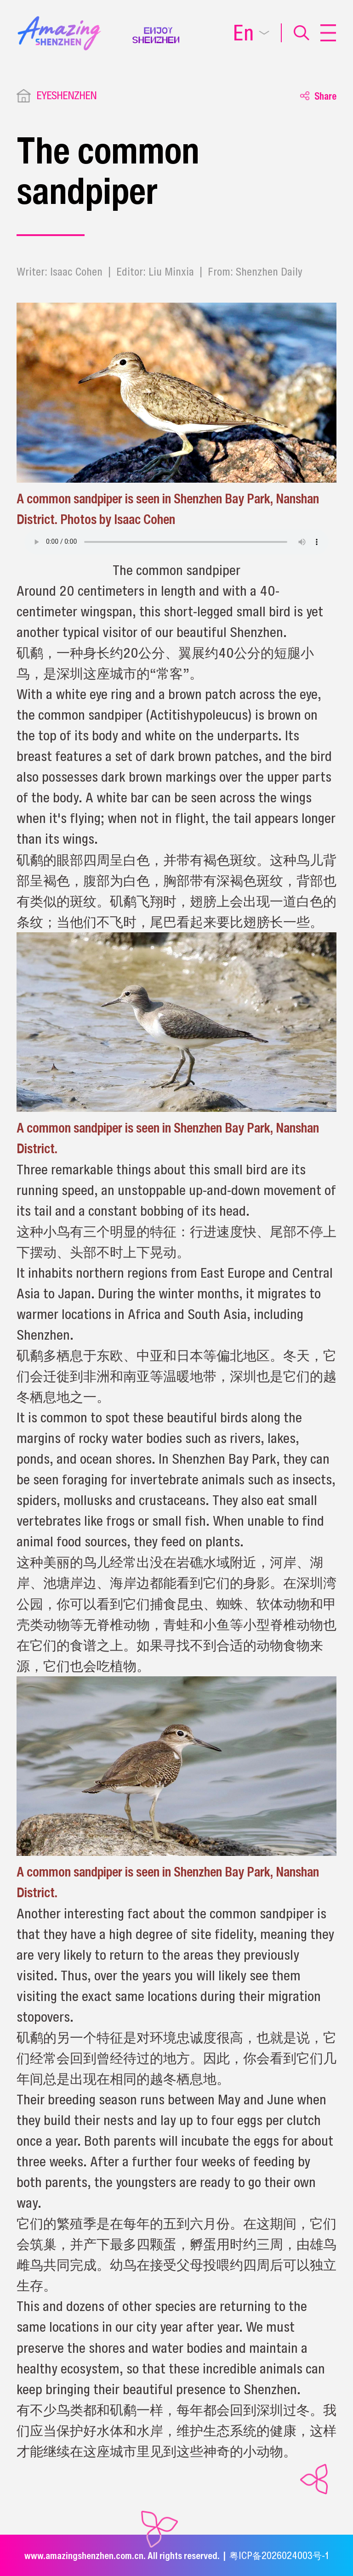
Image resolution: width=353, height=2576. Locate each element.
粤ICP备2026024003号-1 (279, 2555)
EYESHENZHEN (66, 95)
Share (318, 96)
